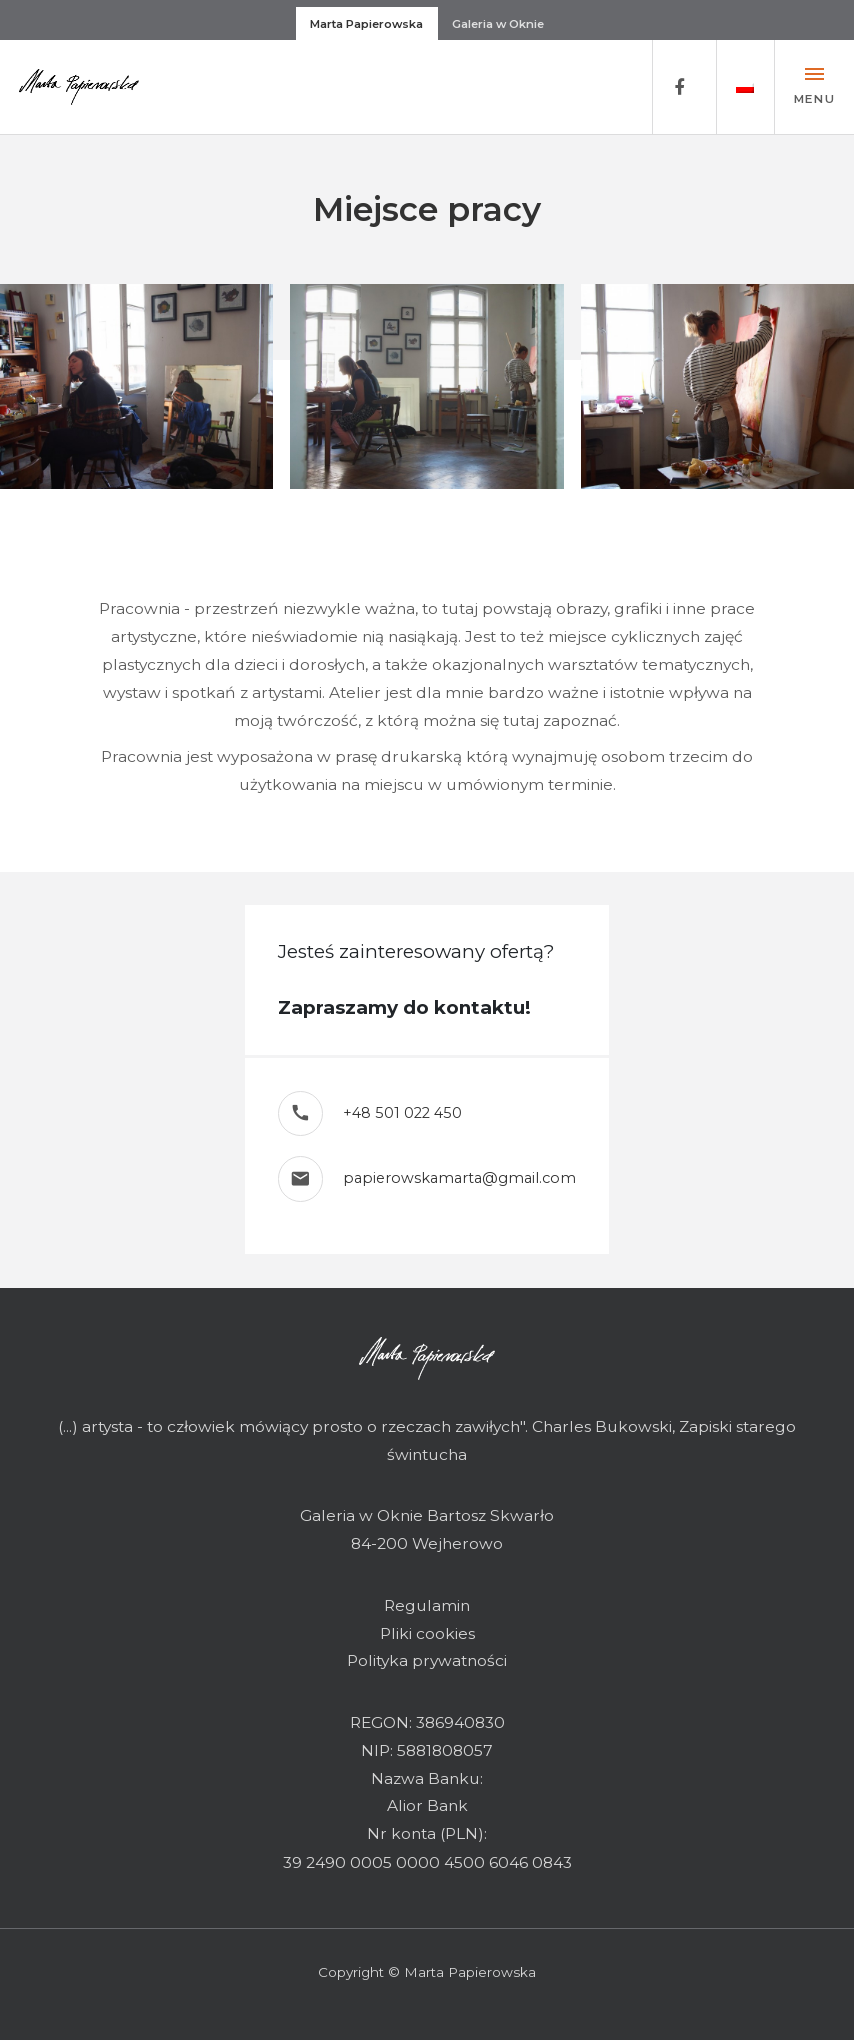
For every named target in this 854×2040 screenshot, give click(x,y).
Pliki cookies (427, 1633)
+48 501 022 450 (402, 1113)
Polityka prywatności (427, 1660)
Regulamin (427, 1605)
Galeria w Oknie (498, 24)
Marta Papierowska (366, 24)
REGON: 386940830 (427, 1722)
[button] (745, 87)
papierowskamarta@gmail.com (459, 1178)
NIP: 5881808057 (427, 1750)
